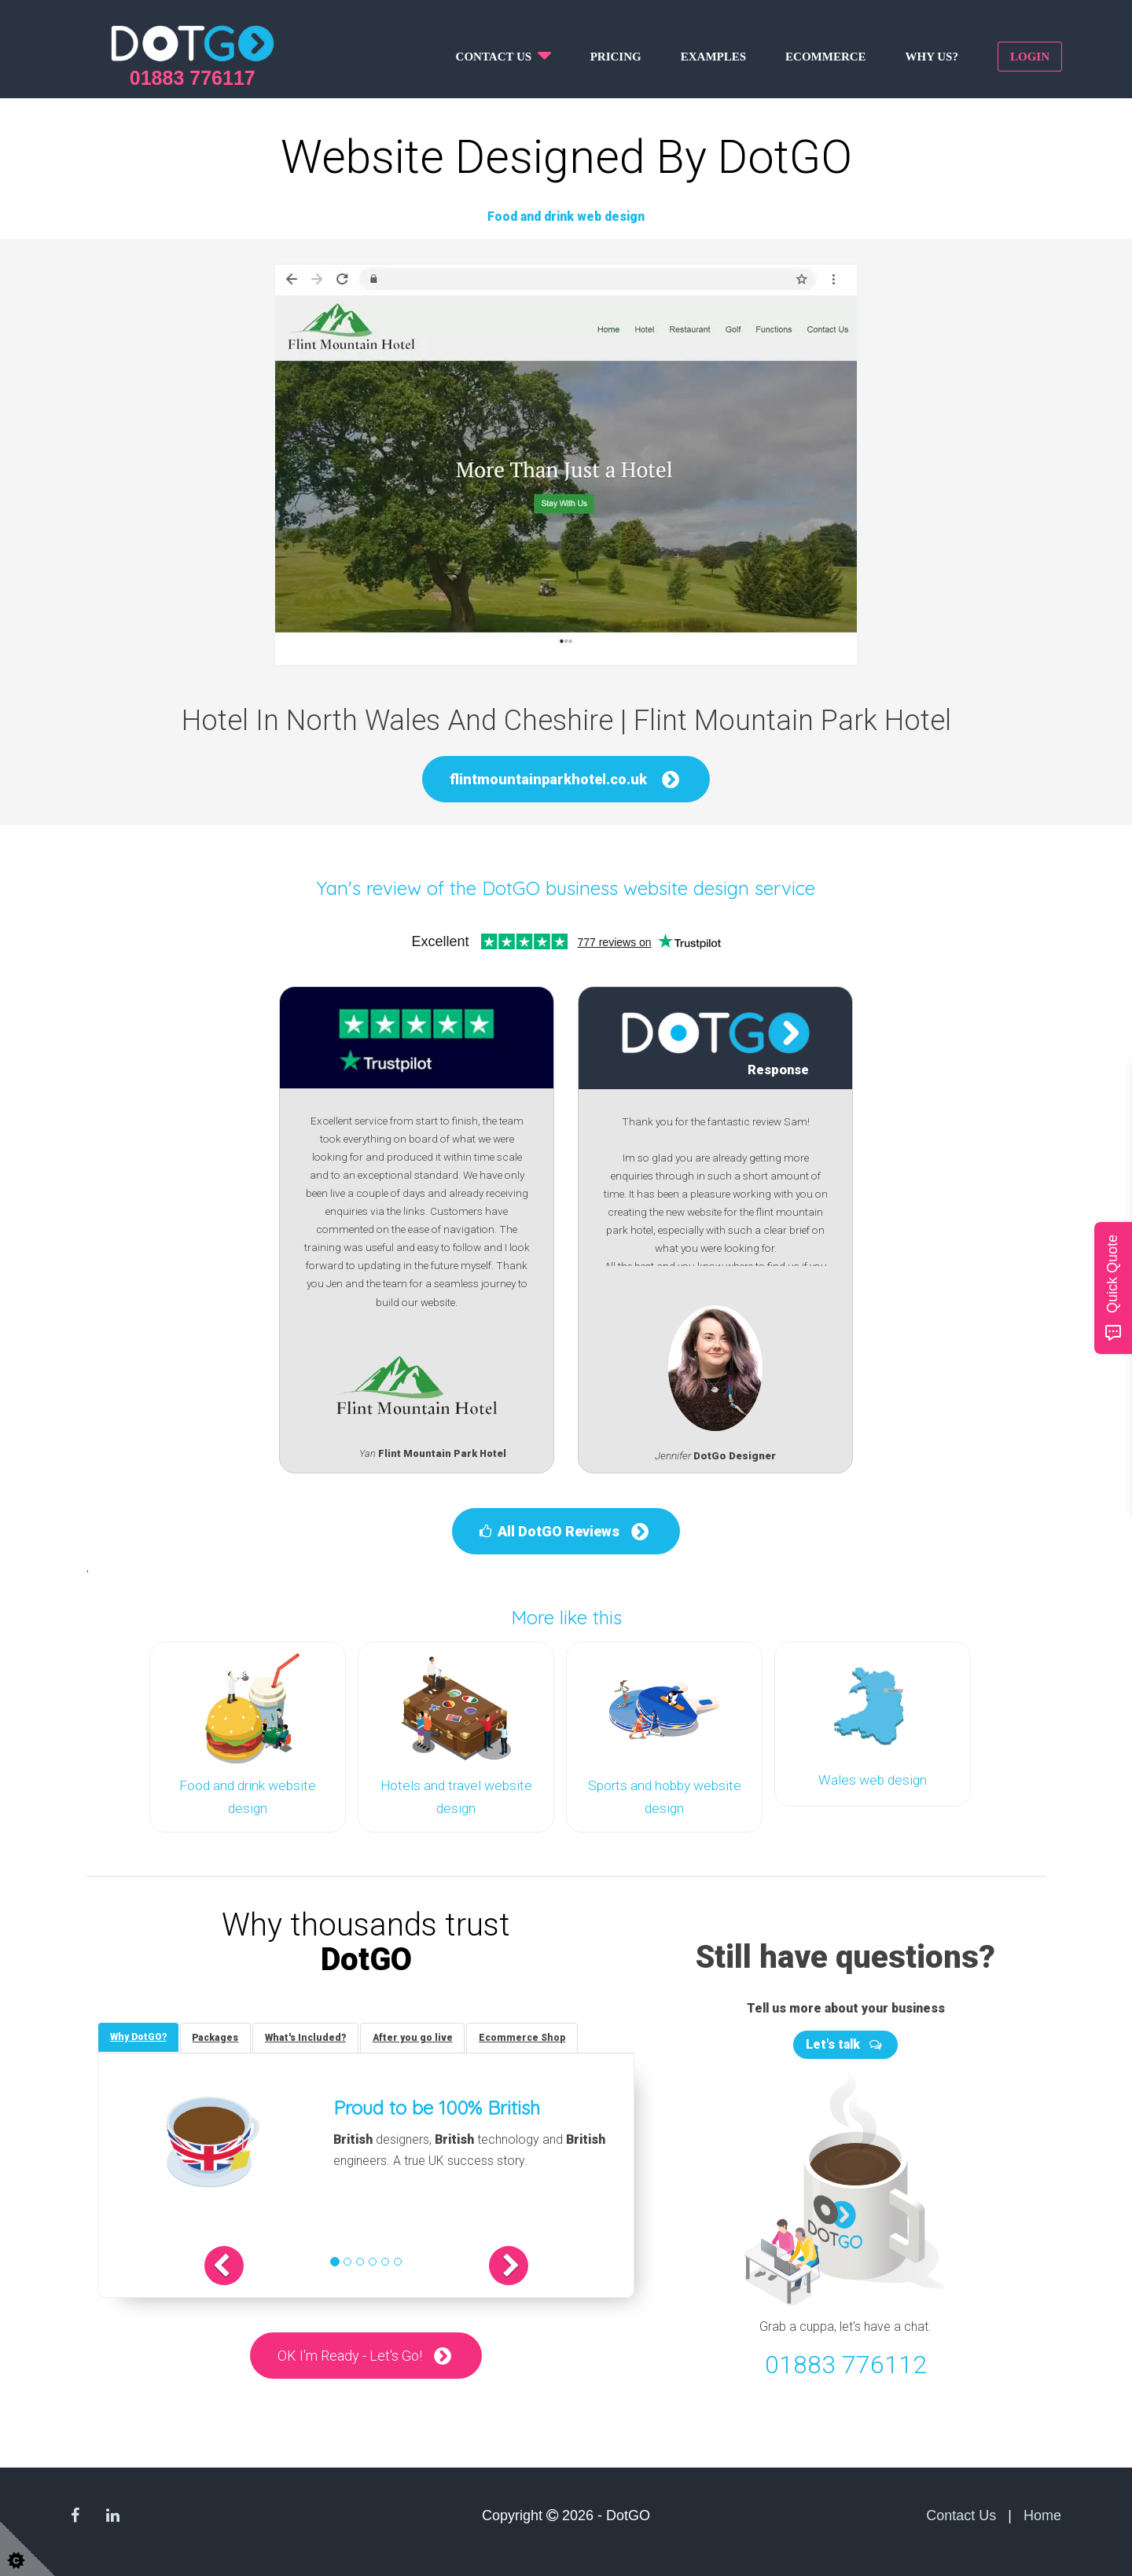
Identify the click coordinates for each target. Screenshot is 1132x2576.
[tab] (138, 2035)
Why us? (932, 56)
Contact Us (961, 2514)
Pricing (615, 56)
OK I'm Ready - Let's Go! (349, 2355)
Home (1042, 2514)
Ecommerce (825, 56)
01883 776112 (846, 2363)
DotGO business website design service (648, 888)
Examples (713, 56)
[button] (225, 2264)
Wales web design (872, 1780)
